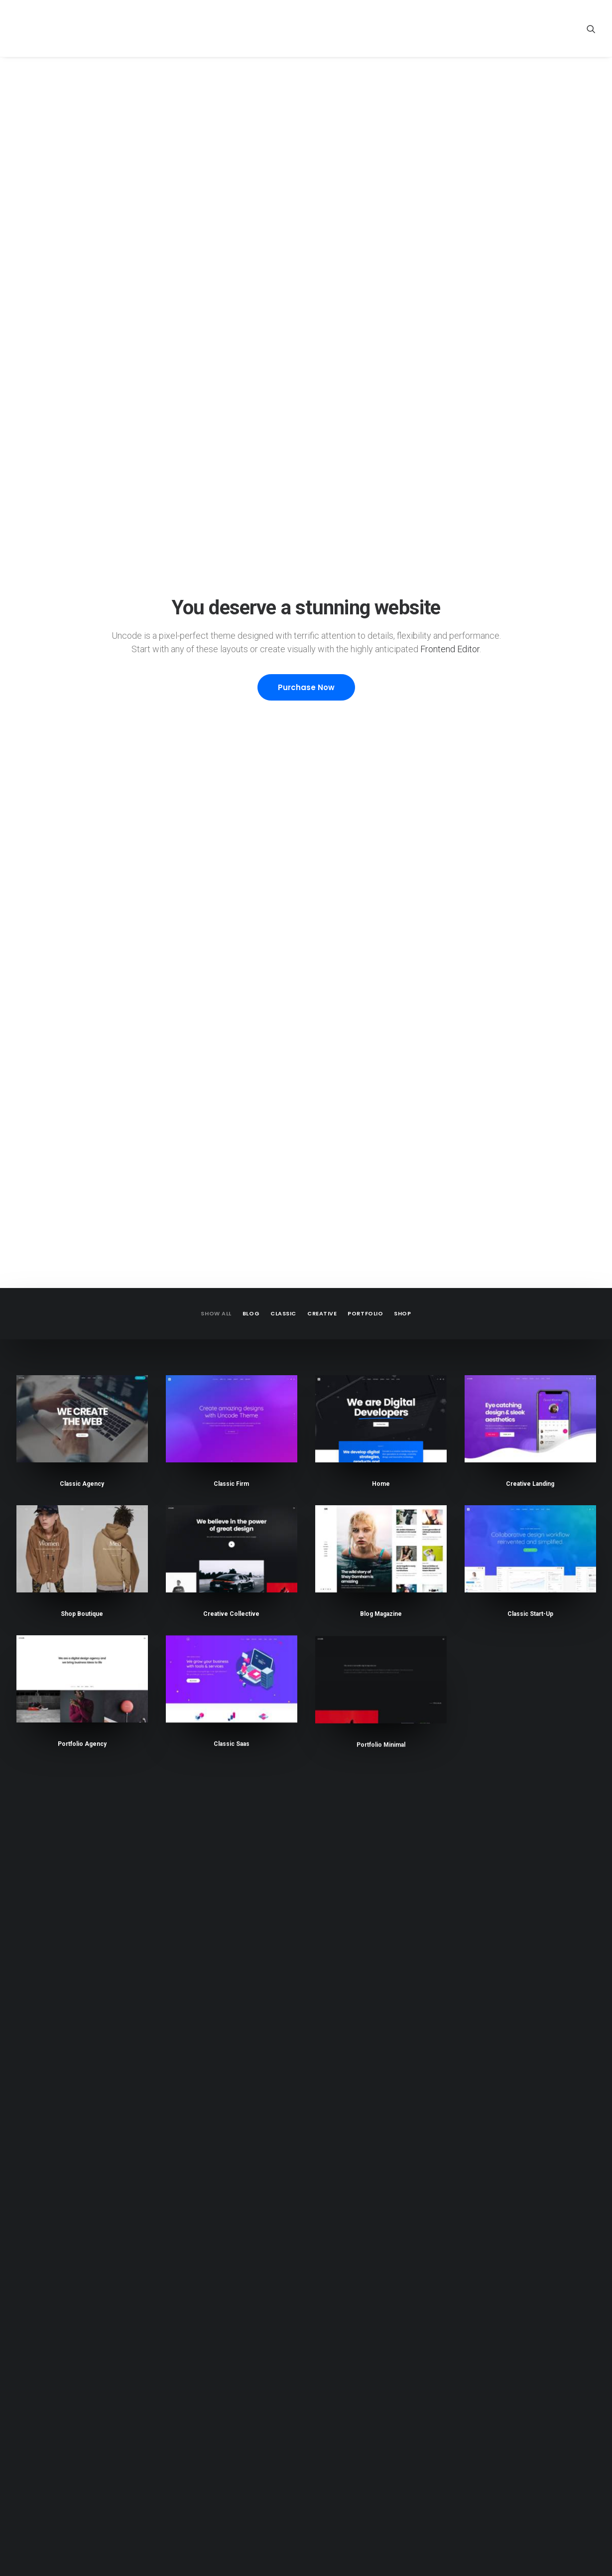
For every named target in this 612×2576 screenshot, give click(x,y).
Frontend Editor (450, 116)
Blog (251, 247)
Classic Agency (82, 417)
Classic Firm (231, 417)
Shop (402, 247)
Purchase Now (306, 154)
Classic (283, 247)
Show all (216, 247)
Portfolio (365, 247)
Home (381, 417)
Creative (322, 247)
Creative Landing (530, 419)
